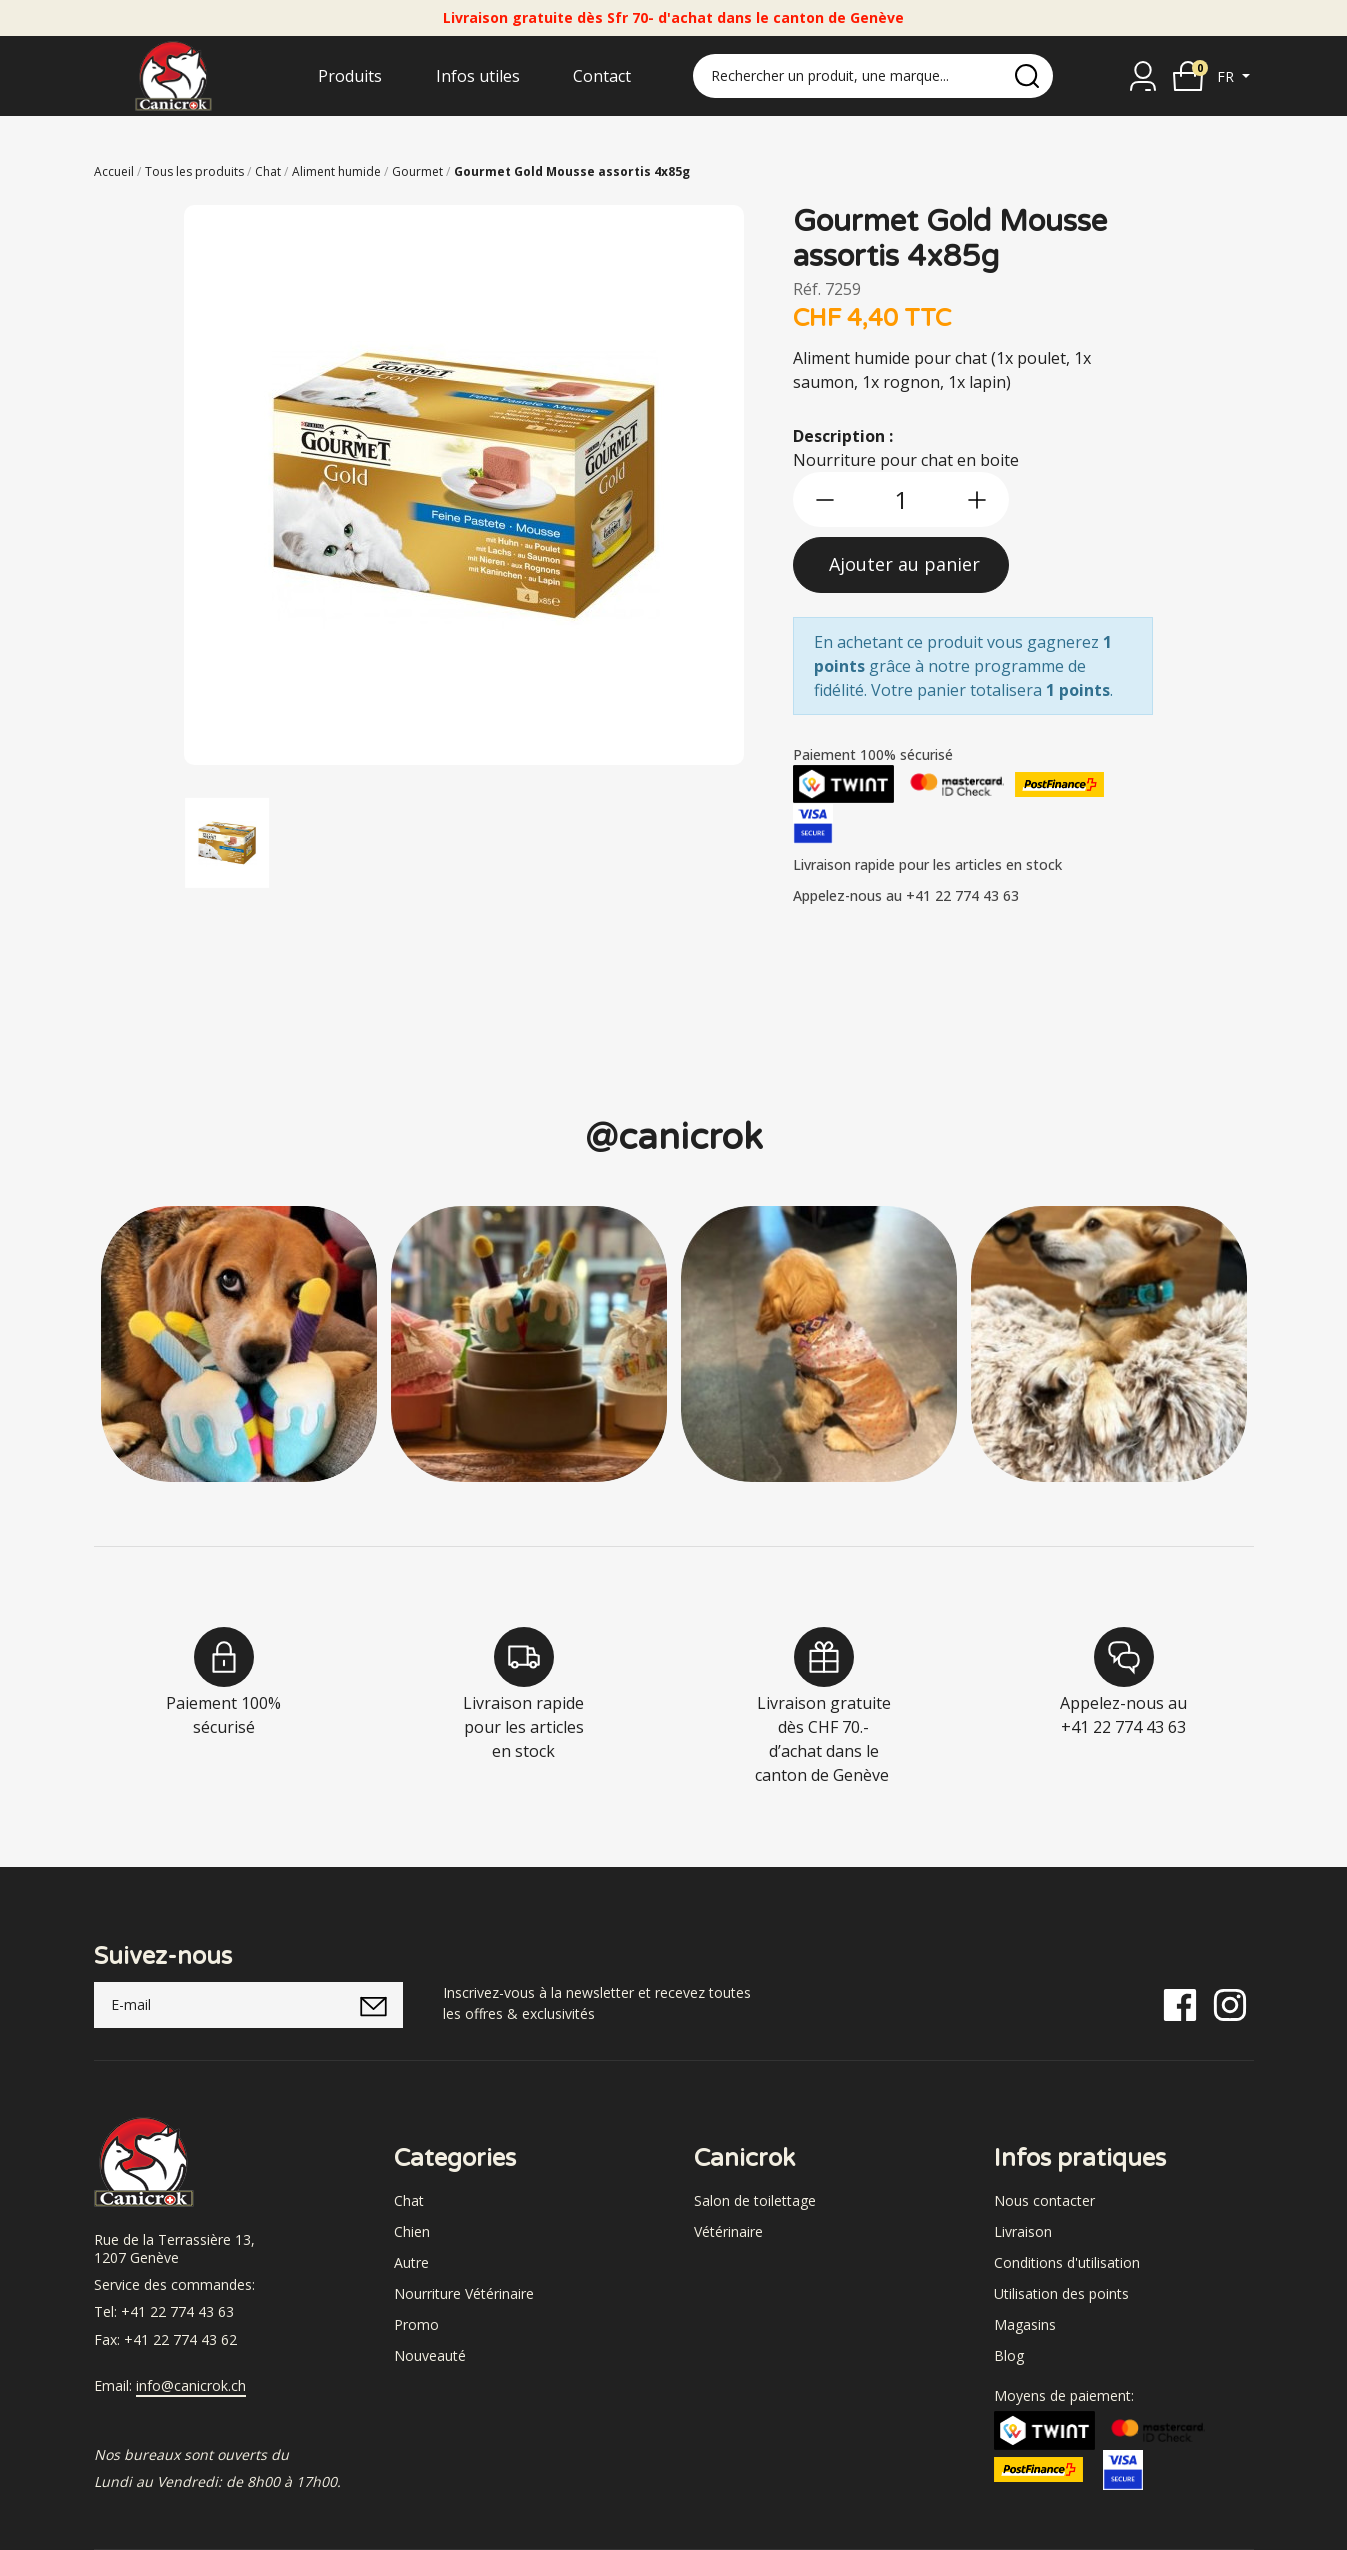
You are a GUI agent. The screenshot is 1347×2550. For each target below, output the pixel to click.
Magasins (1025, 2324)
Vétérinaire (728, 2231)
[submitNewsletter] (373, 2005)
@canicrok (674, 1137)
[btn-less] (825, 500)
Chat (409, 2200)
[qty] (901, 499)
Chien (412, 2231)
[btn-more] (977, 500)
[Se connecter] (1143, 76)
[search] (1027, 76)
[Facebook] (1180, 2003)
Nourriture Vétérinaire (464, 2293)
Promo (416, 2324)
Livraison (1023, 2231)
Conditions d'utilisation (1067, 2262)
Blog (1009, 2355)
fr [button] (1227, 76)
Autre (411, 2262)
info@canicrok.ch (191, 2386)
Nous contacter (1044, 2200)
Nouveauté (430, 2355)
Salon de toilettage (755, 2200)
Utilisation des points (1061, 2293)
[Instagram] (1230, 2003)
